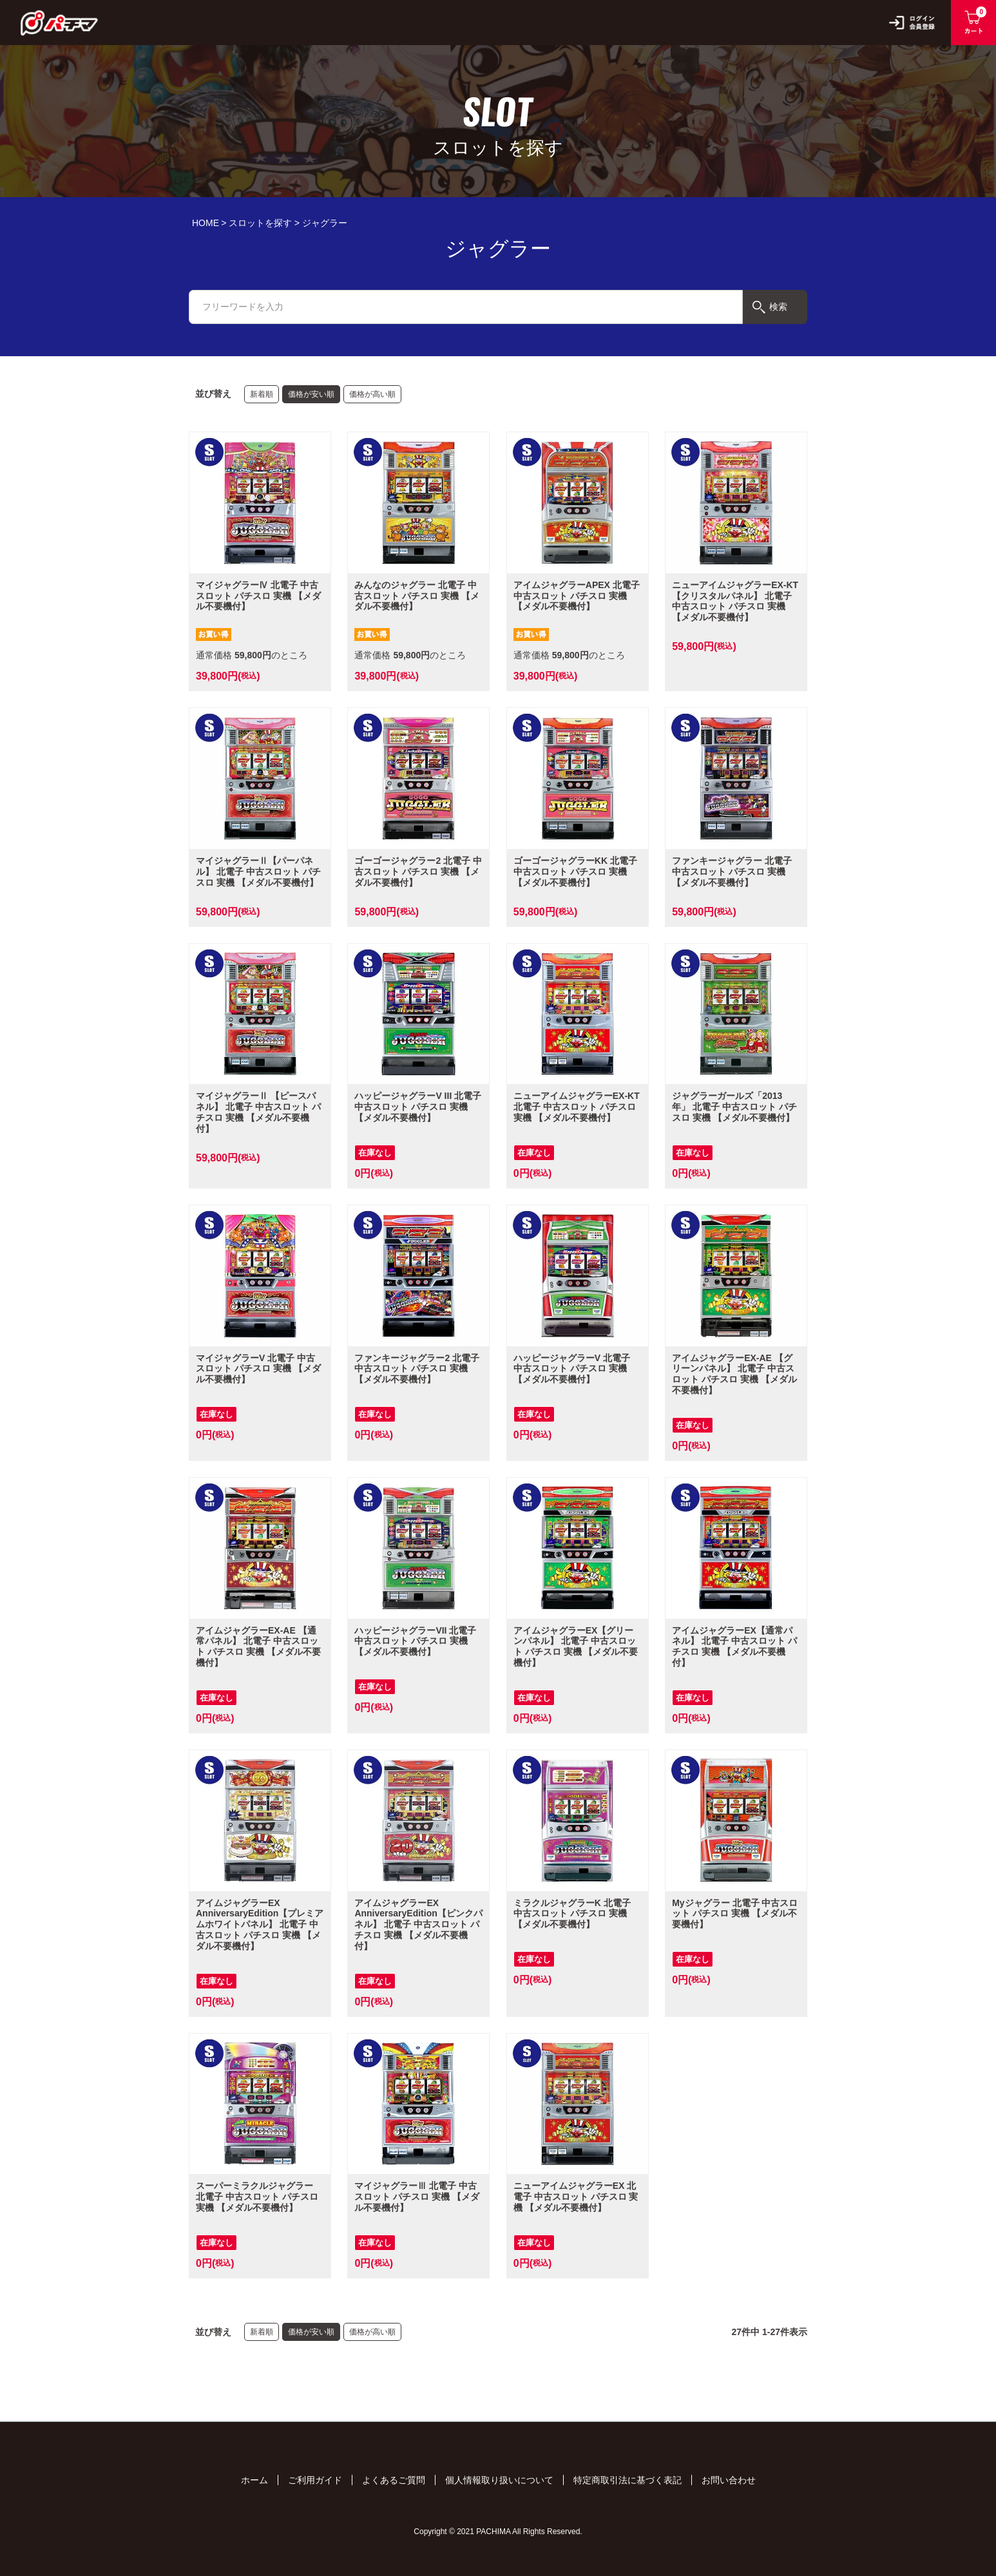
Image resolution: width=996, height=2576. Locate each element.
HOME (205, 223)
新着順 (261, 394)
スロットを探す (260, 223)
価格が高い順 (372, 394)
